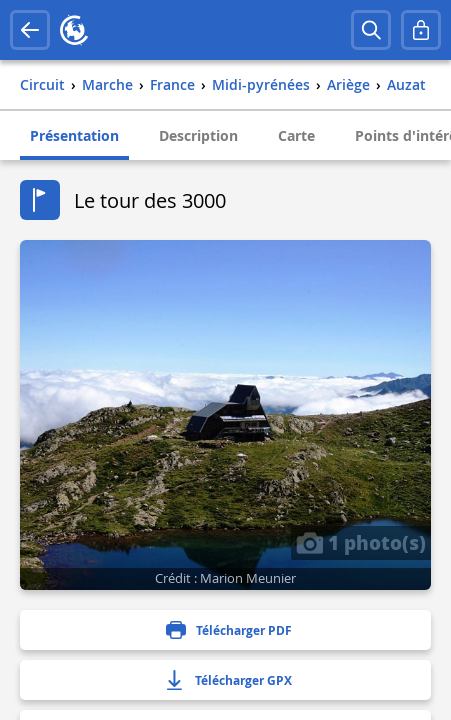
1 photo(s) (361, 542)
